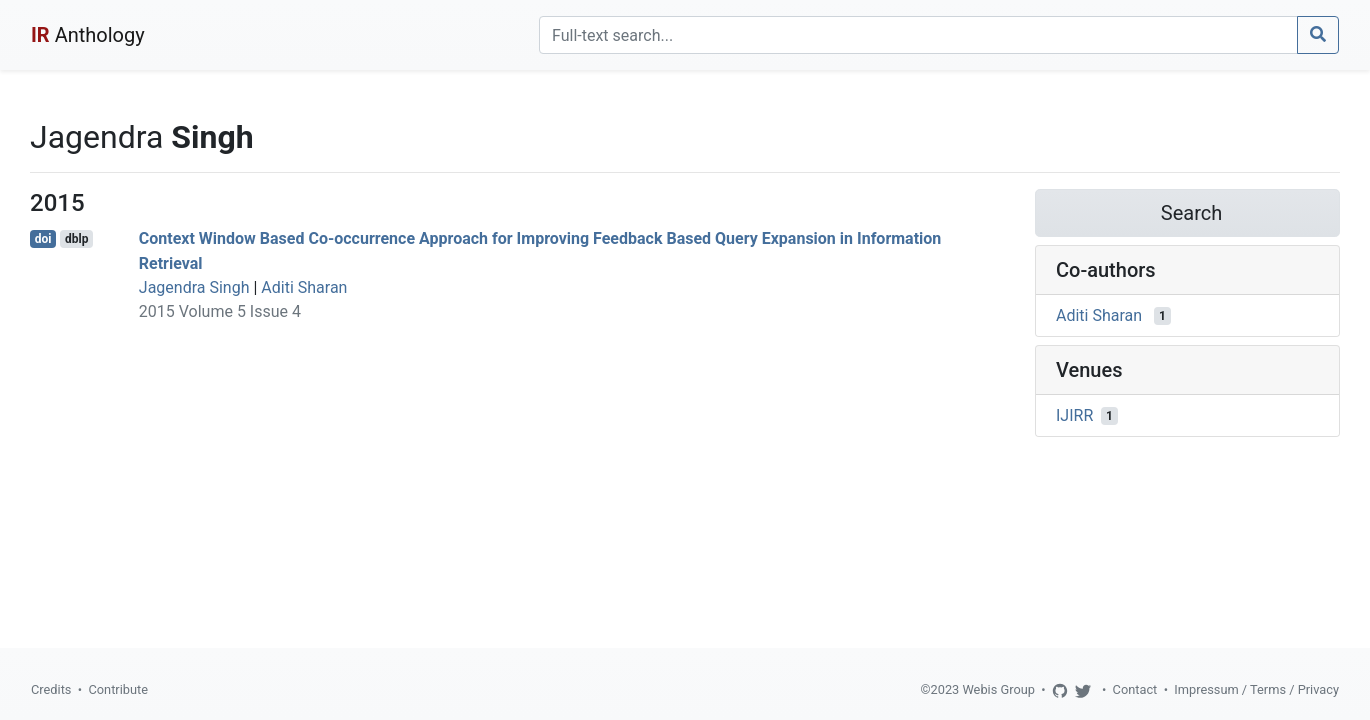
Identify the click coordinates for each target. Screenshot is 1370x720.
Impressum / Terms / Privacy (1256, 689)
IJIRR (1074, 415)
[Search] (918, 35)
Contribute (118, 689)
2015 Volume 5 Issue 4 (220, 311)
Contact (1135, 689)
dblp (76, 239)
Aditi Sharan (304, 287)
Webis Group (998, 689)
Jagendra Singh (194, 287)
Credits (51, 689)
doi (43, 239)
